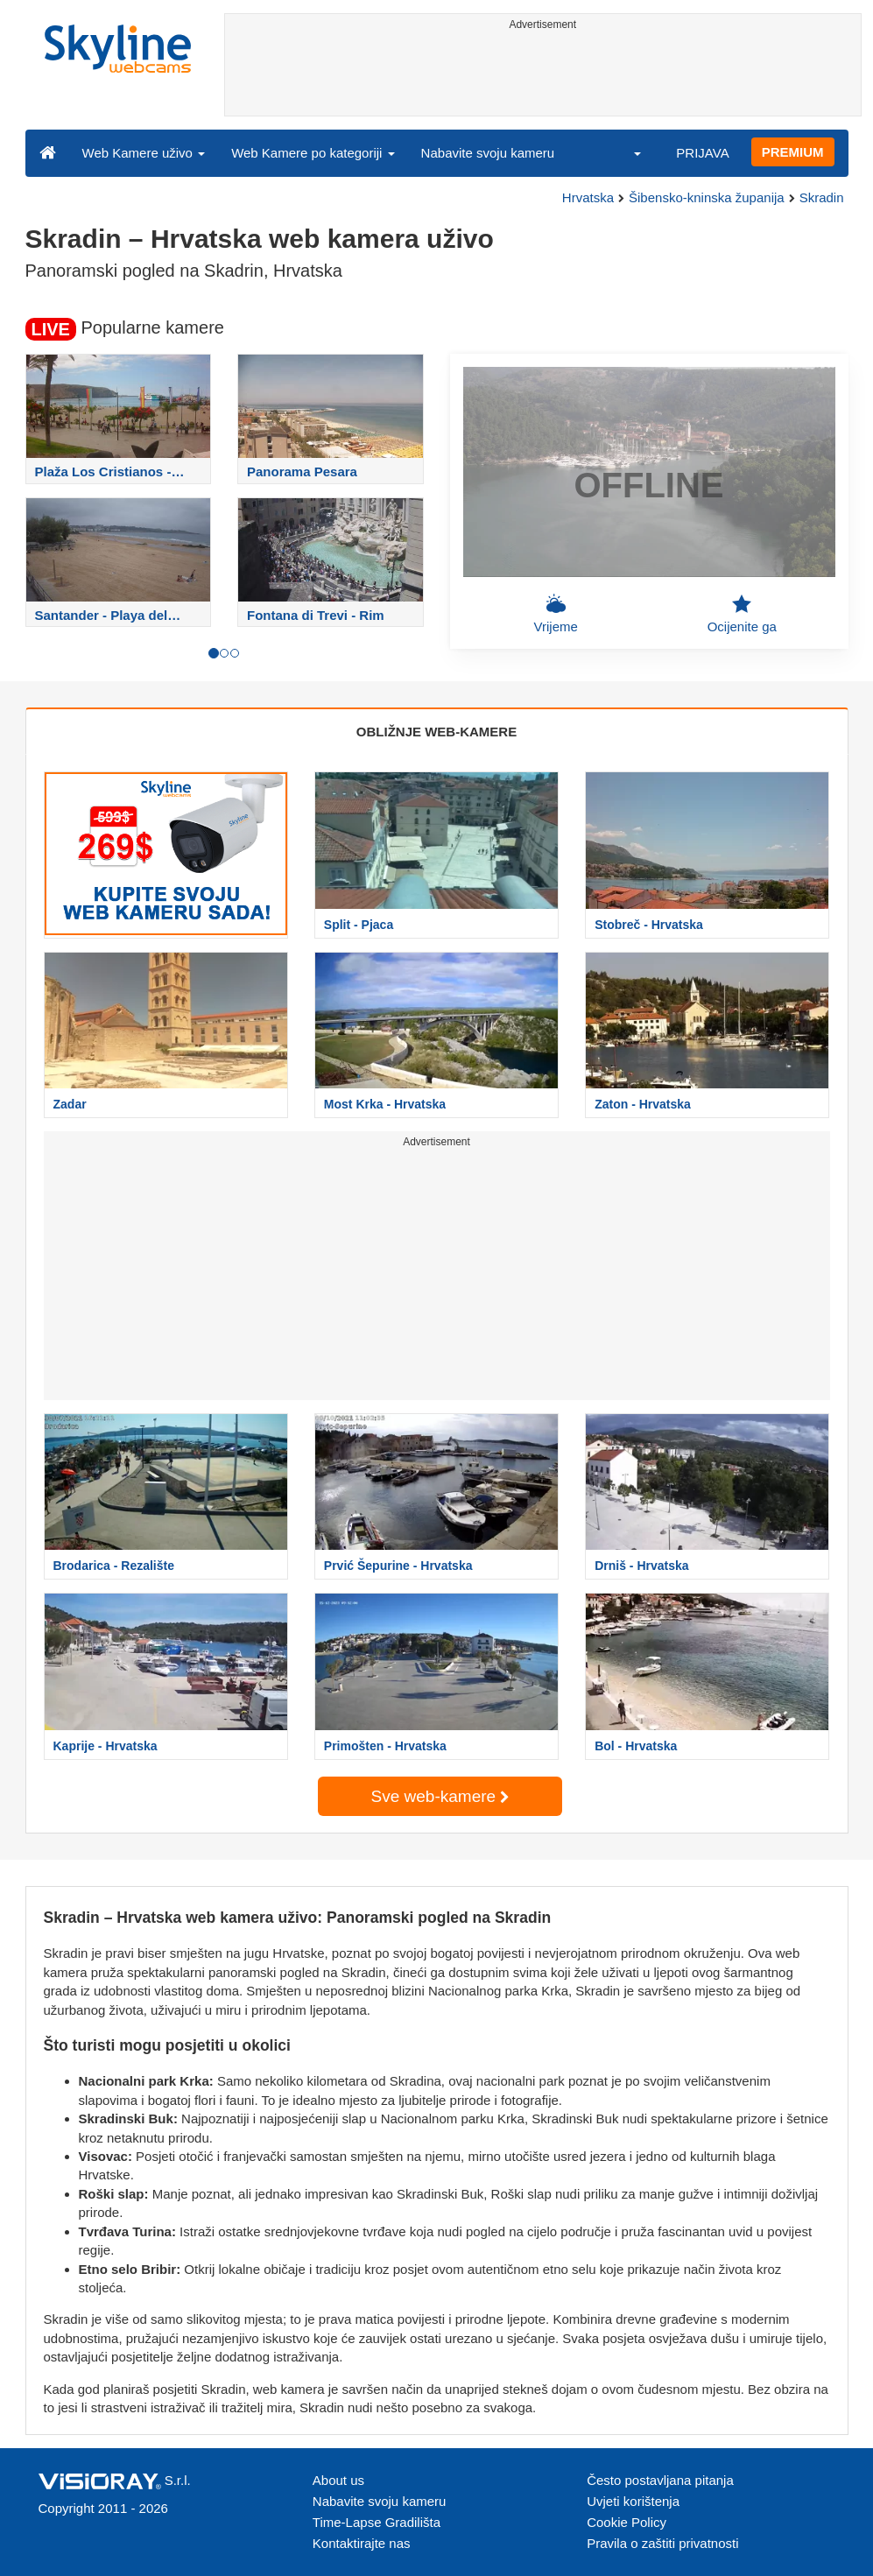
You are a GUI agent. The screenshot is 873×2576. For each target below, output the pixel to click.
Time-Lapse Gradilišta (376, 2522)
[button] (626, 152)
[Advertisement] (543, 76)
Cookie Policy (626, 2522)
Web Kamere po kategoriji (312, 152)
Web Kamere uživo (144, 152)
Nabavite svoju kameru (488, 152)
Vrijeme (556, 614)
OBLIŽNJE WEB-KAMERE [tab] (436, 731)
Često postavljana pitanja (660, 2480)
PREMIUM (793, 151)
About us (338, 2480)
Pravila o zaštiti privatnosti (662, 2543)
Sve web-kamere (440, 1796)
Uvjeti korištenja (633, 2501)
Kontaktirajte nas (362, 2543)
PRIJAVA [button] (702, 152)
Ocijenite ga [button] (742, 614)
